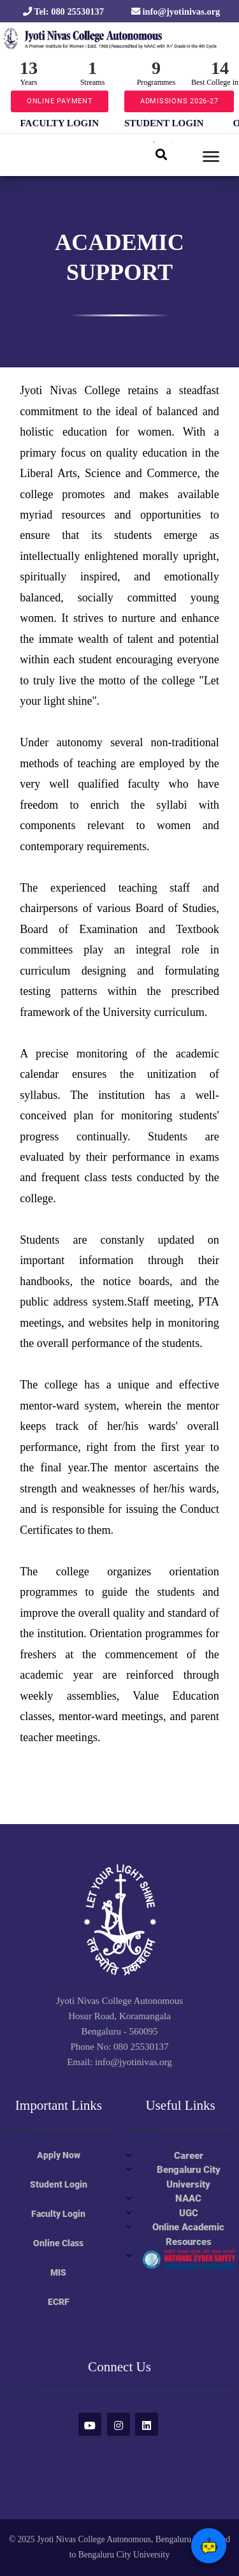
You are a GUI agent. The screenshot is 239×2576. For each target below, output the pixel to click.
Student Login (58, 2184)
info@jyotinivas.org (175, 11)
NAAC (188, 2198)
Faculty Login (58, 2214)
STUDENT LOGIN (164, 123)
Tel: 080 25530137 (63, 11)
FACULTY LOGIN (59, 123)
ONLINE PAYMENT (60, 101)
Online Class (58, 2243)
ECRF (58, 2302)
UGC (188, 2213)
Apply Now (58, 2155)
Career (188, 2155)
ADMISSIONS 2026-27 (179, 101)
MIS (58, 2272)
